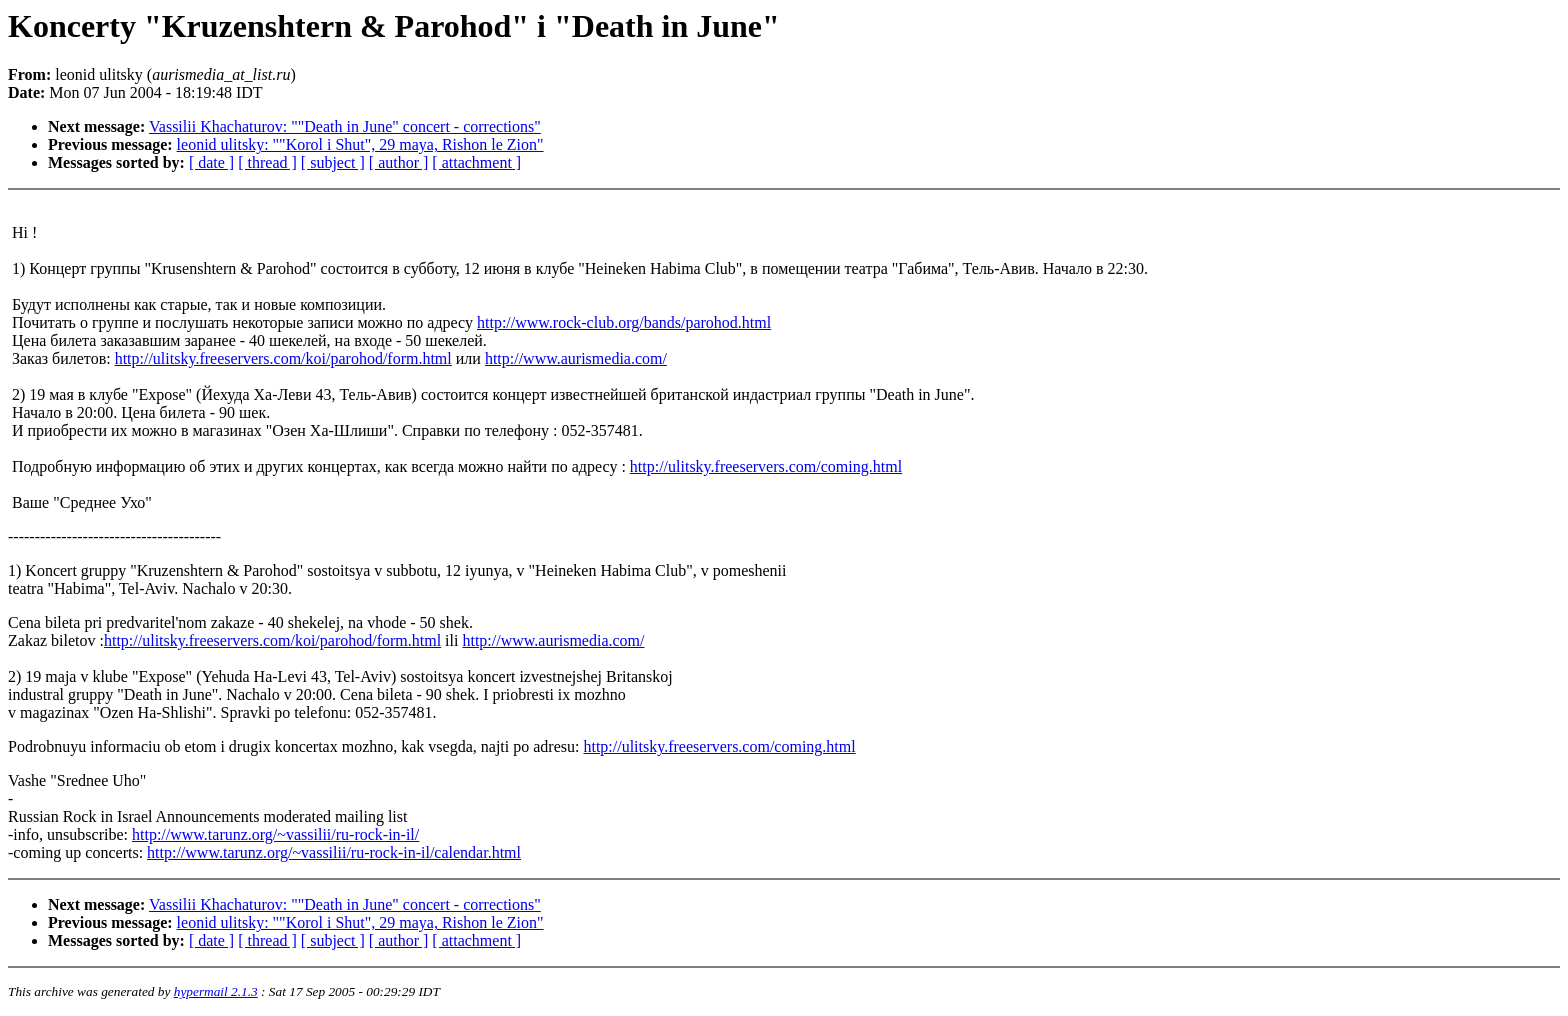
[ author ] (399, 162)
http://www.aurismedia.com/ (576, 358)
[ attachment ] (476, 162)
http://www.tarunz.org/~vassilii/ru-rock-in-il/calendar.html (334, 852)
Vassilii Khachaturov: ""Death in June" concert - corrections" (345, 126)
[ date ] (211, 162)
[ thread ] (267, 162)
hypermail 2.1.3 (216, 991)
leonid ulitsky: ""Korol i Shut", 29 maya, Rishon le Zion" (360, 144)
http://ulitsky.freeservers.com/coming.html (766, 466)
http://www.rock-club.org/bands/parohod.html (624, 322)
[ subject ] (333, 162)
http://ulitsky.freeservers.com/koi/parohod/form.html (283, 358)
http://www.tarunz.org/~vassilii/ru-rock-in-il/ (275, 834)
